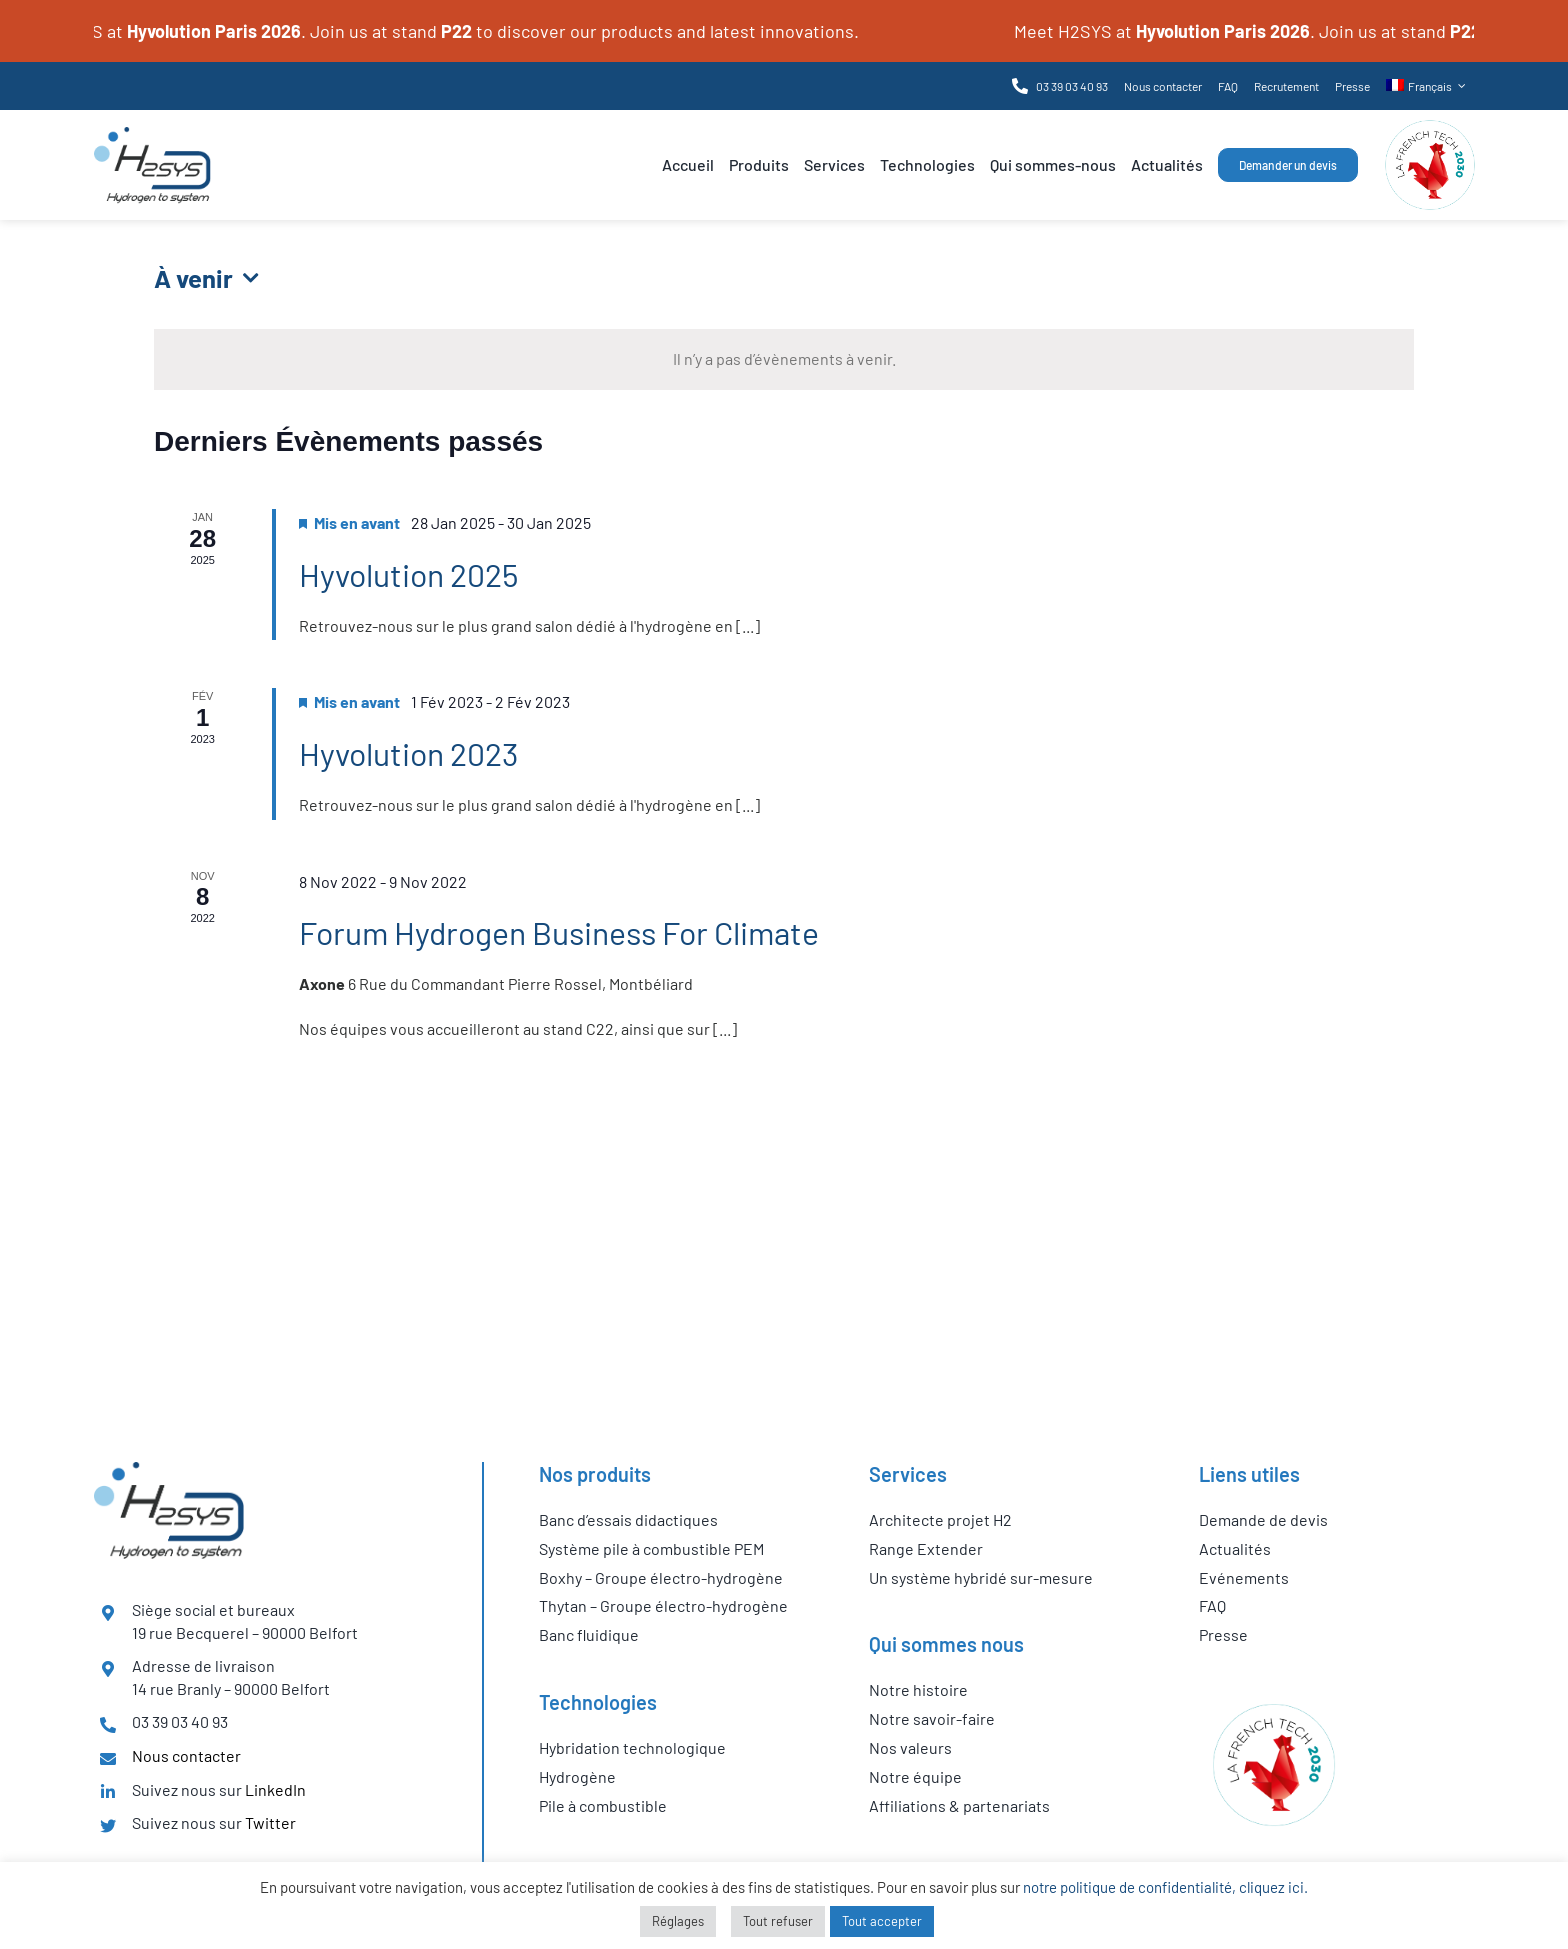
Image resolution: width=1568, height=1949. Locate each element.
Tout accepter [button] (882, 1921)
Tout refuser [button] (778, 1921)
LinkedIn (275, 1789)
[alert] (784, 359)
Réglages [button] (678, 1921)
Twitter (270, 1822)
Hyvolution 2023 (408, 753)
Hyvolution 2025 (408, 574)
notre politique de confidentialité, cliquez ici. (1165, 1887)
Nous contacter (186, 1755)
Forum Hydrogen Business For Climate (559, 932)
